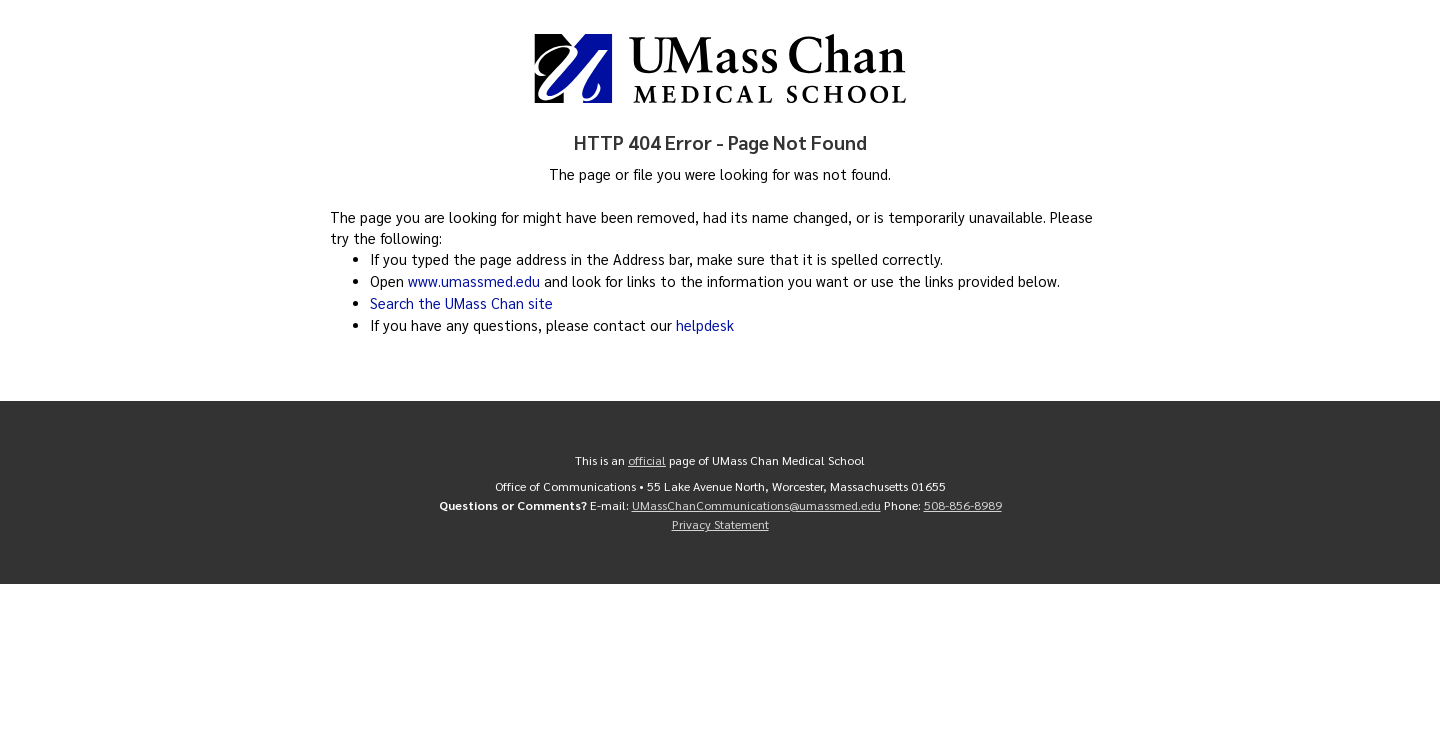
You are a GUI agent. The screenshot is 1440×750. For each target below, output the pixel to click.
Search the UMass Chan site (461, 303)
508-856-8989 (963, 503)
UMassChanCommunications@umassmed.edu (756, 503)
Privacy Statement (720, 521)
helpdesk (705, 325)
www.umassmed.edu (474, 281)
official (647, 459)
